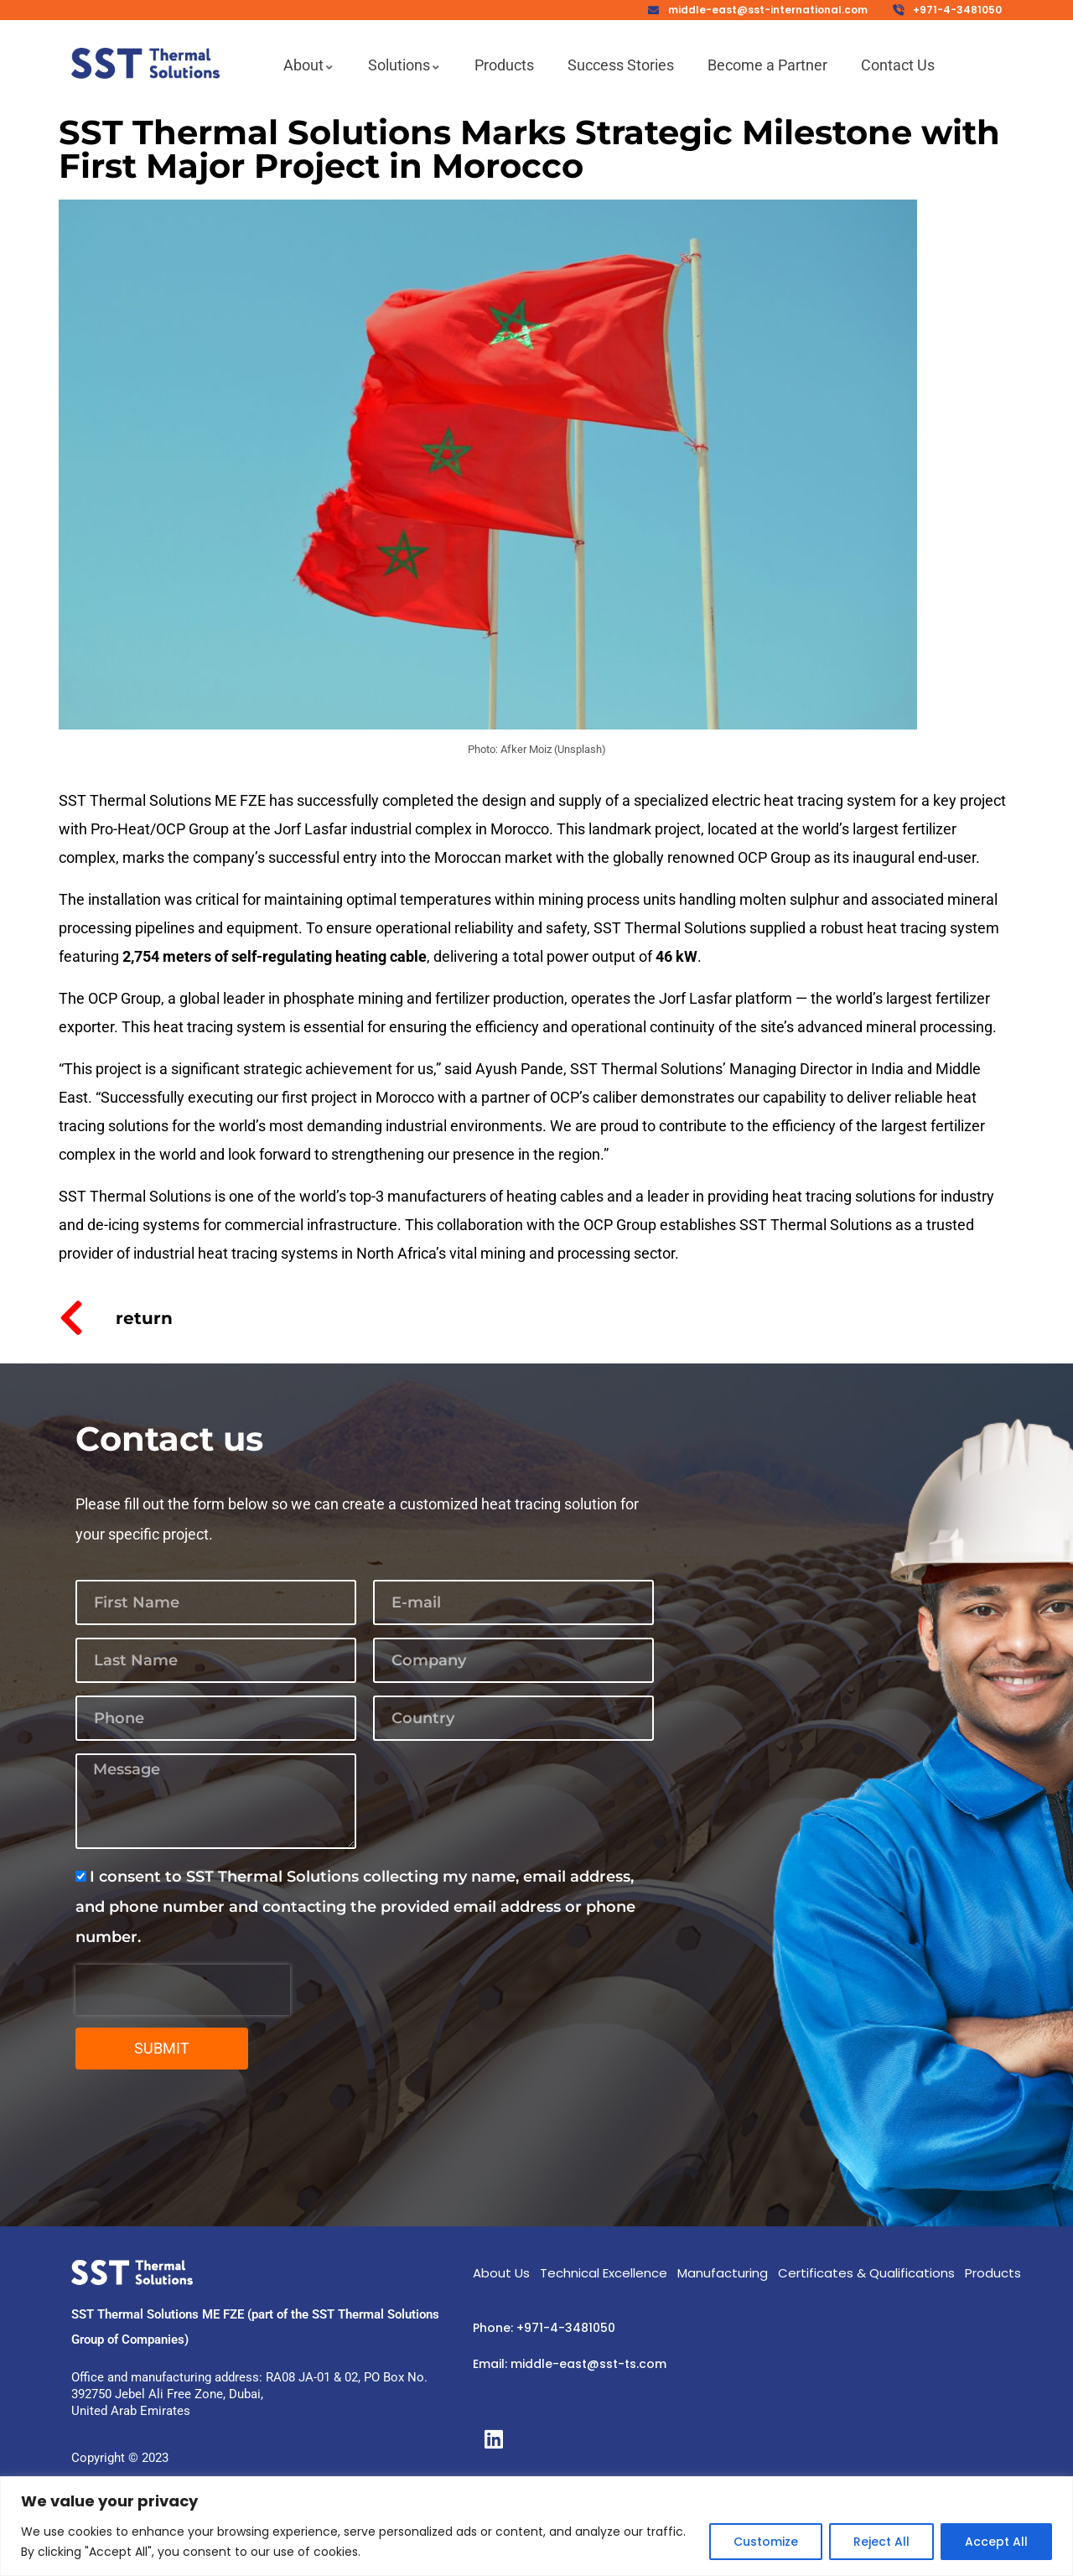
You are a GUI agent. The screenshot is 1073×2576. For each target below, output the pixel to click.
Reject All (881, 2541)
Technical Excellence (603, 2273)
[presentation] (182, 1990)
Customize (765, 2541)
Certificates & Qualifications (866, 2273)
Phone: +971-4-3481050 (544, 2327)
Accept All (996, 2541)
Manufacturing (722, 2273)
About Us (501, 2273)
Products (993, 2273)
